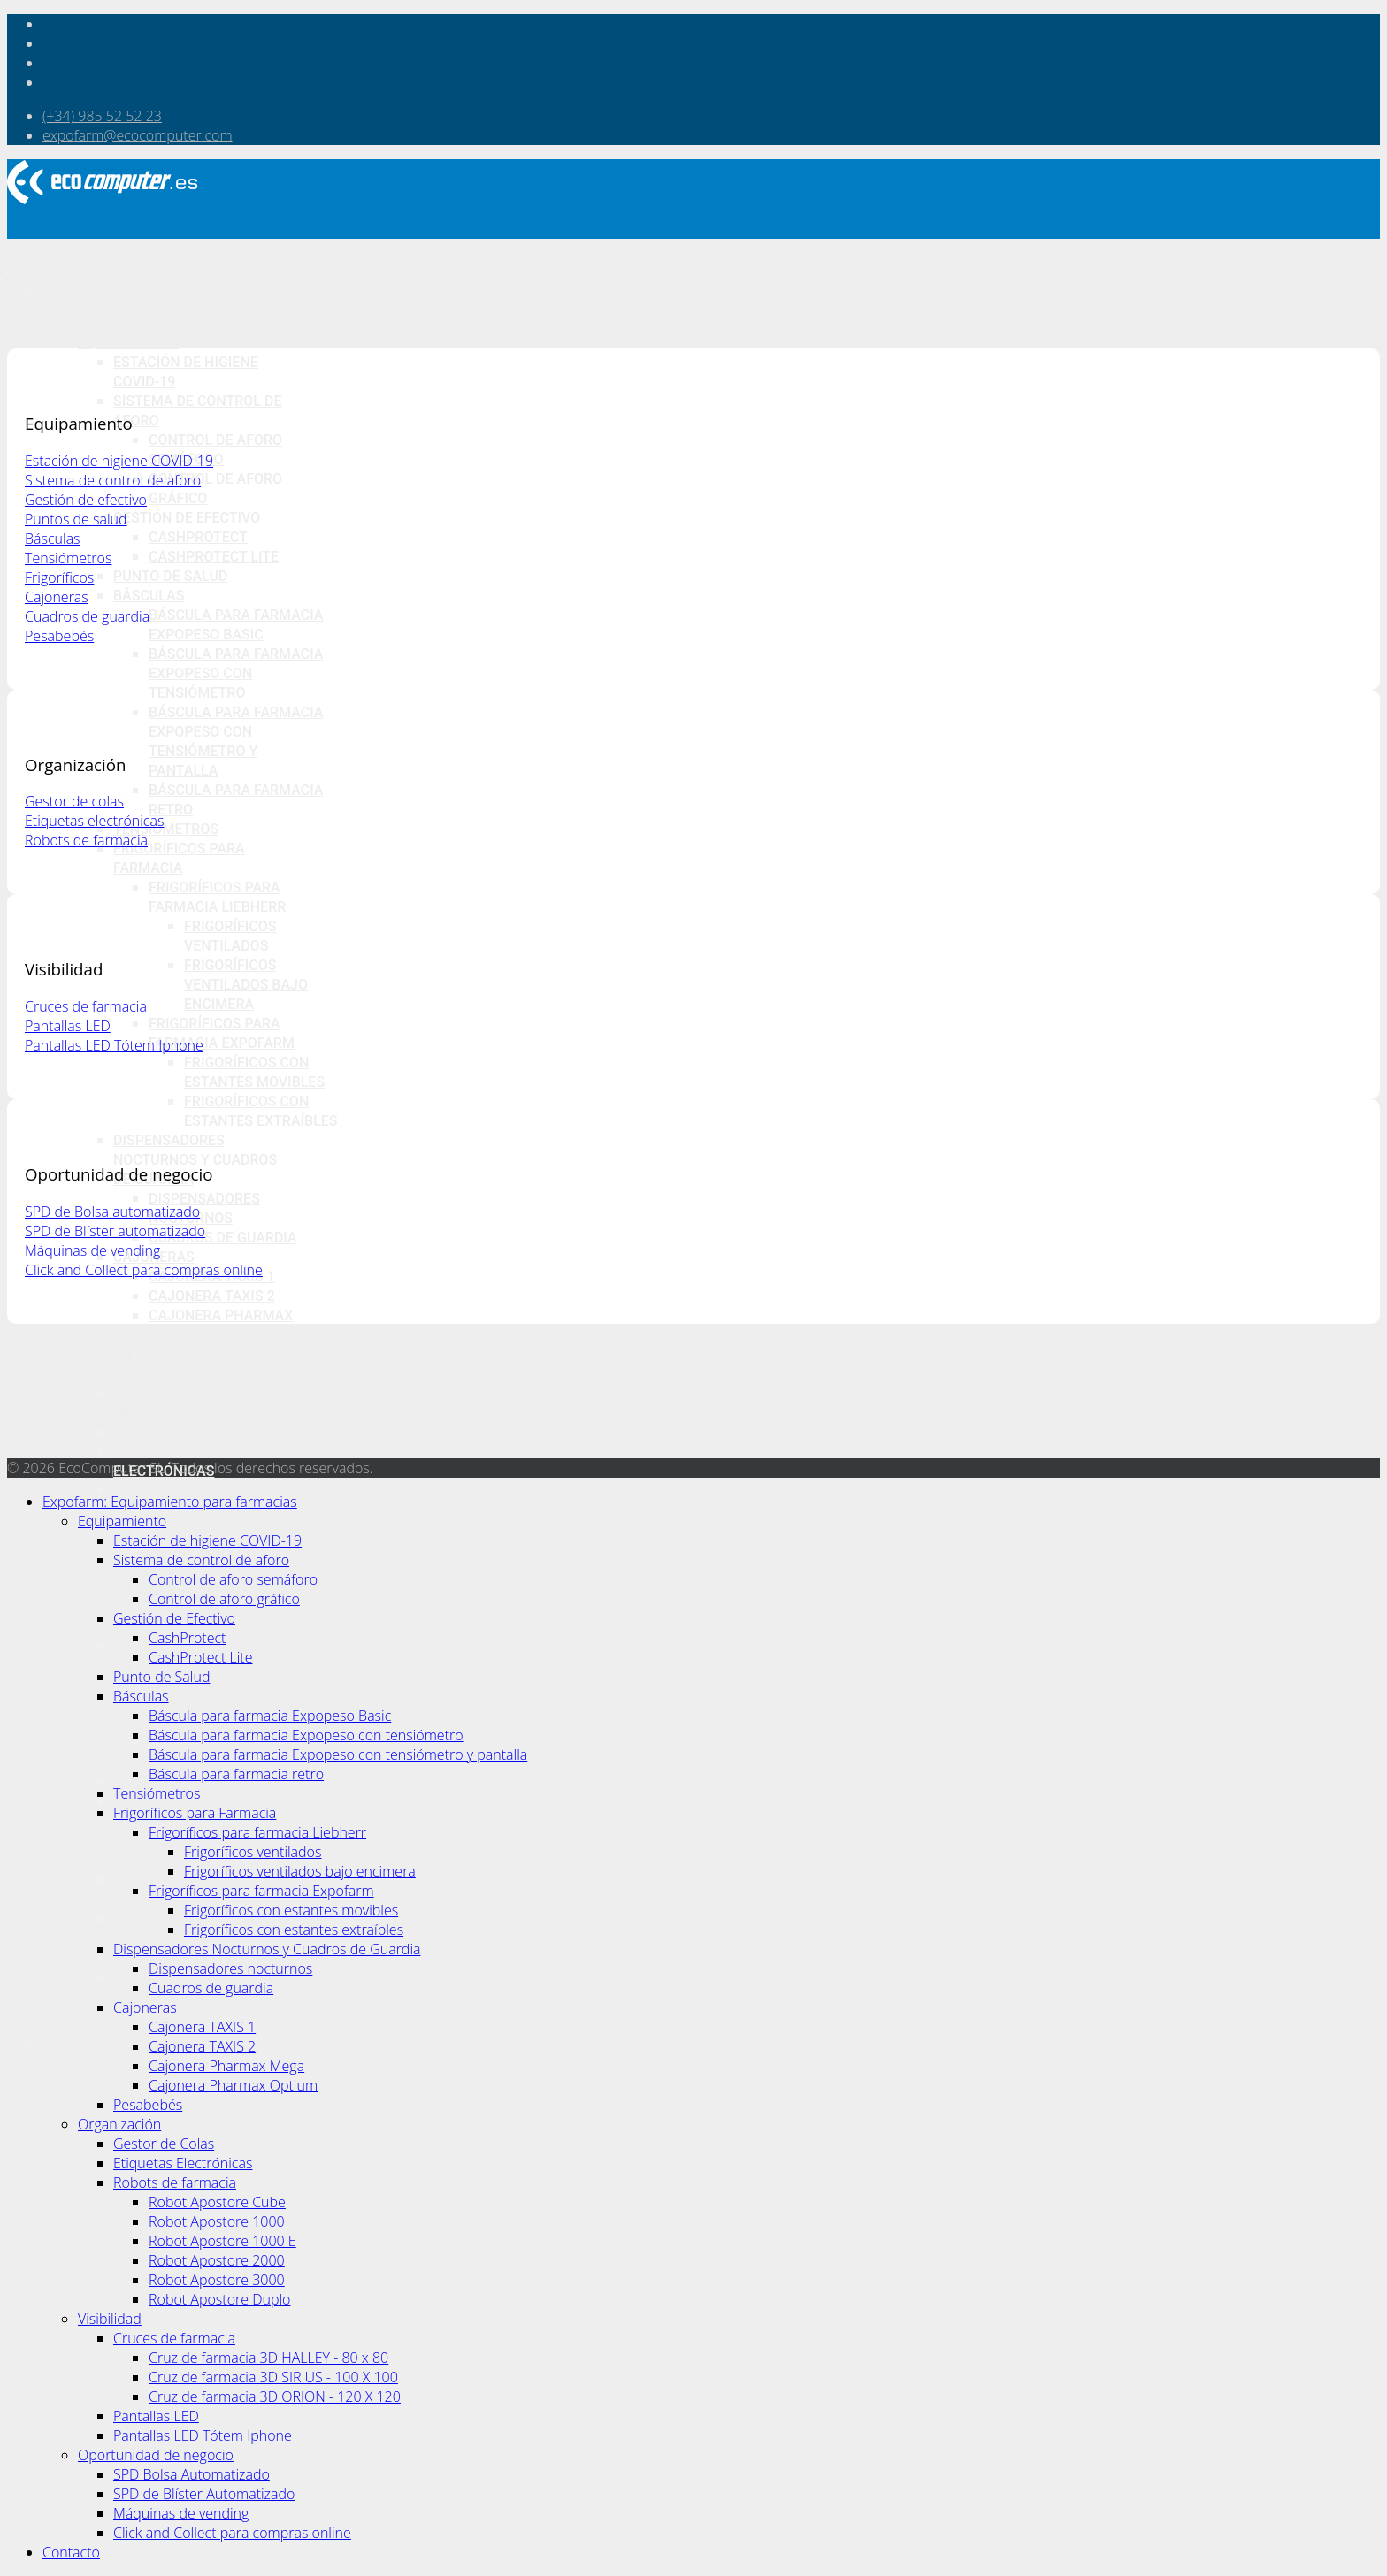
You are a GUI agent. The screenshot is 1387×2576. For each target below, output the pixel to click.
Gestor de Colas (174, 1432)
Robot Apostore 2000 (217, 2260)
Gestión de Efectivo (186, 517)
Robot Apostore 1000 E (222, 2241)
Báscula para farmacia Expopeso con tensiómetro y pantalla (338, 1754)
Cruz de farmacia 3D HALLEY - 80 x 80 (268, 2357)
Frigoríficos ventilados (252, 1851)
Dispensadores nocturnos (230, 1968)
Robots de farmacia (187, 1490)
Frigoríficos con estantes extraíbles (293, 1929)
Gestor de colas (74, 801)
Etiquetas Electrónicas (182, 2163)
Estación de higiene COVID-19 (119, 460)
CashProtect (198, 537)
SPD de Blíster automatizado (115, 1231)
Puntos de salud (76, 519)
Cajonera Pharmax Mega (226, 2065)
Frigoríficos (59, 577)
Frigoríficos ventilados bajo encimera (246, 985)
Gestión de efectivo (86, 499)
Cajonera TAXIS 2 (212, 1296)
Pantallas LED (68, 1026)
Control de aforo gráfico (224, 1599)
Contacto (79, 2045)
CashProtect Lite (214, 556)
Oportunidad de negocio (156, 2455)
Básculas (148, 595)
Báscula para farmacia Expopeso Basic (270, 1715)
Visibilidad (110, 2318)
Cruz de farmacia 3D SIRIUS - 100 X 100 (273, 2377)
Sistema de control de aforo (113, 480)
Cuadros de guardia (223, 1237)
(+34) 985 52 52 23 (102, 116)
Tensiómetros (165, 829)
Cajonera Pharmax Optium (233, 2085)
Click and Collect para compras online (144, 1270)
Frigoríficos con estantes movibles (291, 1910)
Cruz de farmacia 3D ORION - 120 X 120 (275, 2396)
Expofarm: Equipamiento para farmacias (193, 292)
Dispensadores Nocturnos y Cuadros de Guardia (195, 1160)
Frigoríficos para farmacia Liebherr (257, 1832)
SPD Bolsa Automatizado (191, 2474)
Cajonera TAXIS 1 (202, 2027)
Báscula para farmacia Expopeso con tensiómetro (236, 673)
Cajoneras (56, 597)
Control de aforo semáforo (233, 1579)
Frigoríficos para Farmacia (194, 1813)
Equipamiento (128, 342)
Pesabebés (152, 1393)
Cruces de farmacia (86, 1006)
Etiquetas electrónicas (94, 820)
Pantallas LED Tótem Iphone (114, 1045)
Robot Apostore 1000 (227, 1529)
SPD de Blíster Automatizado (204, 2493)
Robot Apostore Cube (217, 2202)
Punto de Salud (170, 576)
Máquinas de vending (92, 1250)
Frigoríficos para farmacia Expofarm (261, 1890)
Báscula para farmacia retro (236, 1774)
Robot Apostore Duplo (219, 2299)
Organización (129, 1412)
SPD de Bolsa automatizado (112, 1211)
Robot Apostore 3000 (217, 2279)
